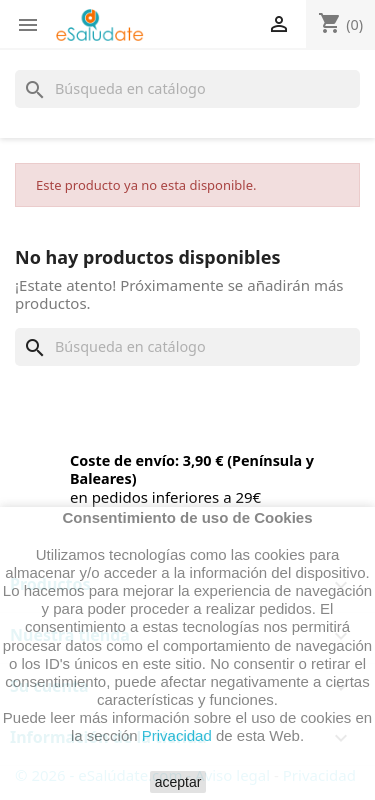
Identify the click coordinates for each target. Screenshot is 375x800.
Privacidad (177, 735)
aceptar (178, 782)
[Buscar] (187, 89)
